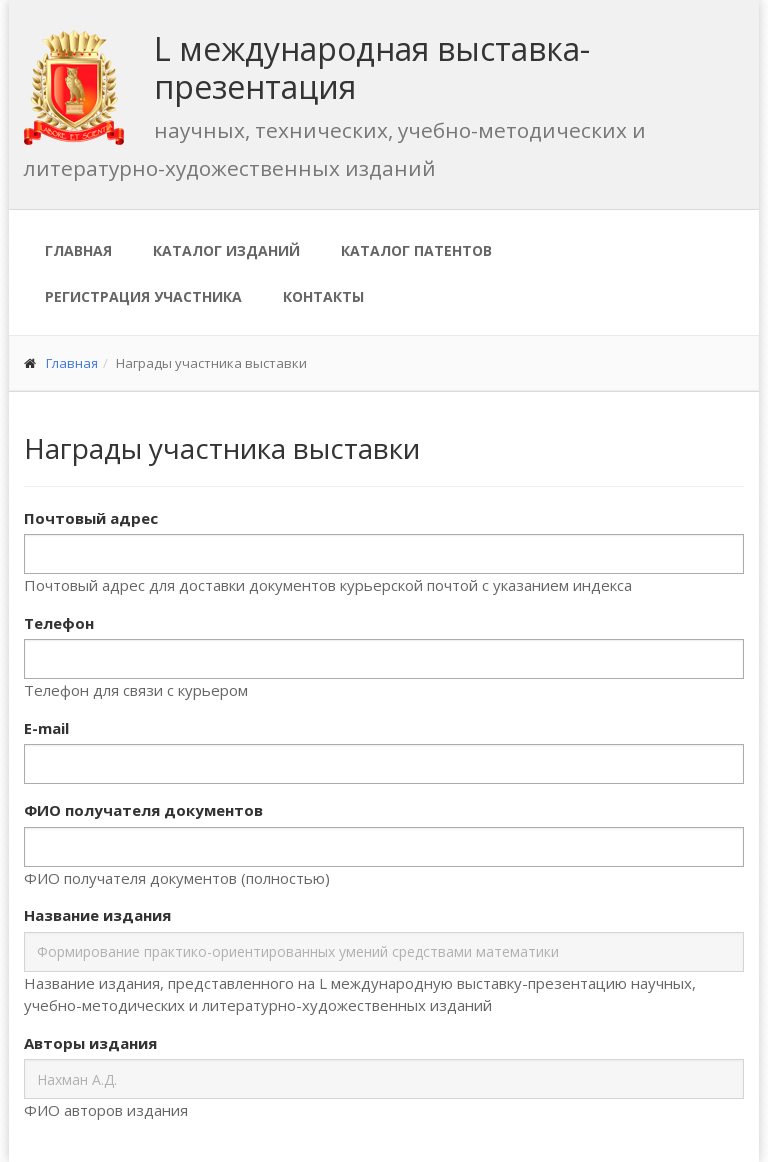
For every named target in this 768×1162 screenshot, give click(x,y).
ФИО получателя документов (143, 810)
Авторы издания (90, 1043)
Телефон (59, 623)
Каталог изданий (226, 250)
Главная (78, 250)
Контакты (323, 296)
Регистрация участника (143, 296)
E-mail (46, 728)
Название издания (97, 915)
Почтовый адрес (91, 518)
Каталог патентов (416, 250)
